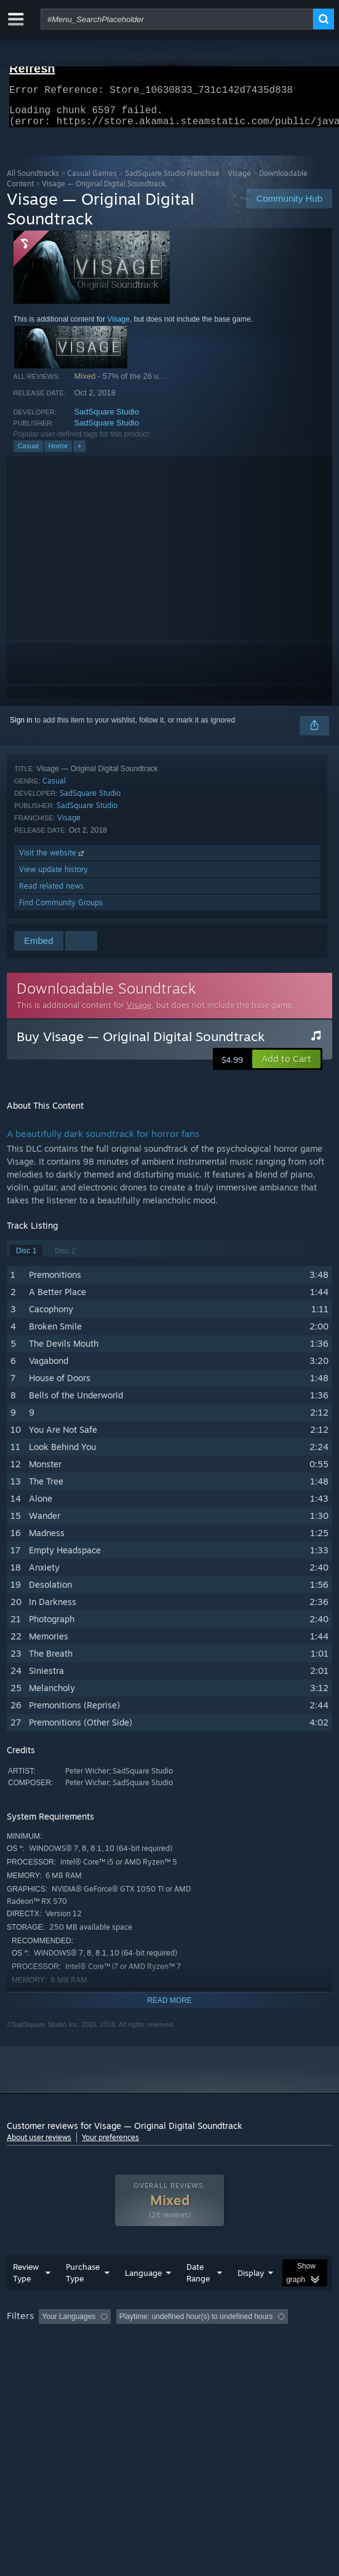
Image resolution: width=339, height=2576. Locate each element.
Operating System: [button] (162, 2357)
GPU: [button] (267, 2357)
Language (143, 2297)
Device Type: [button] (31, 2372)
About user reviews (39, 2144)
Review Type (26, 2297)
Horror (58, 453)
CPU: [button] (225, 2357)
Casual (28, 453)
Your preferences (110, 2144)
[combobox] (177, 19)
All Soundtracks (33, 180)
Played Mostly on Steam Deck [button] (59, 2357)
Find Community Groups (61, 909)
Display (250, 2297)
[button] (286, 1066)
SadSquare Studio (106, 419)
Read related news (51, 893)
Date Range (198, 2297)
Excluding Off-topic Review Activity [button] (193, 2341)
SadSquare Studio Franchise (172, 180)
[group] (169, 2357)
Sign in (21, 727)
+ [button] (79, 453)
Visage (239, 180)
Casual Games (92, 180)
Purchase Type (83, 2297)
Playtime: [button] (288, 2341)
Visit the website (52, 860)
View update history (53, 876)
